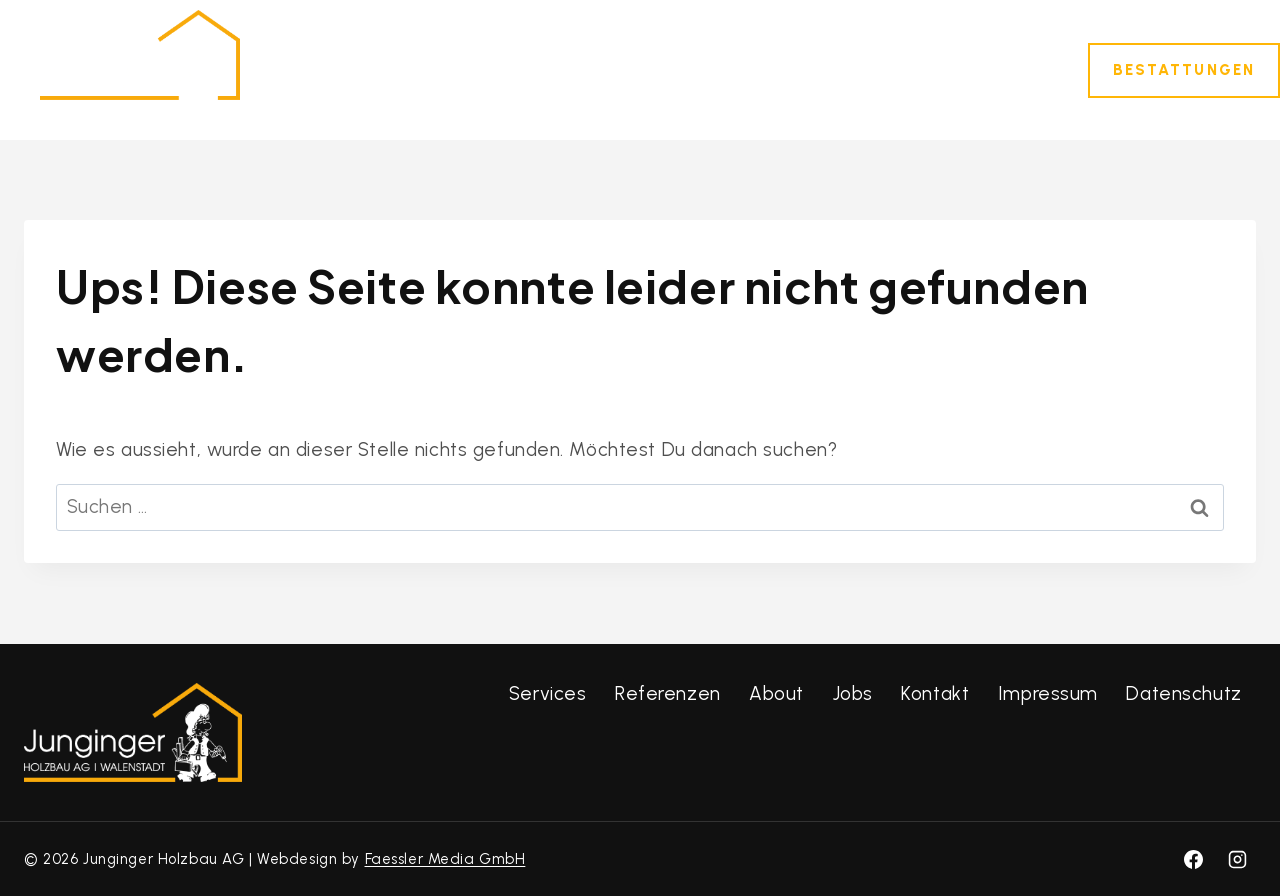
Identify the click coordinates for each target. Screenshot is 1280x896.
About (776, 693)
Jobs (909, 69)
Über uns (816, 69)
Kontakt (997, 69)
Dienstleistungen (525, 69)
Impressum (1048, 693)
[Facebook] (1193, 859)
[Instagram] (1237, 859)
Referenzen (688, 69)
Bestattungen (1184, 70)
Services (548, 693)
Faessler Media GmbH (445, 859)
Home (389, 69)
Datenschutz (1183, 693)
